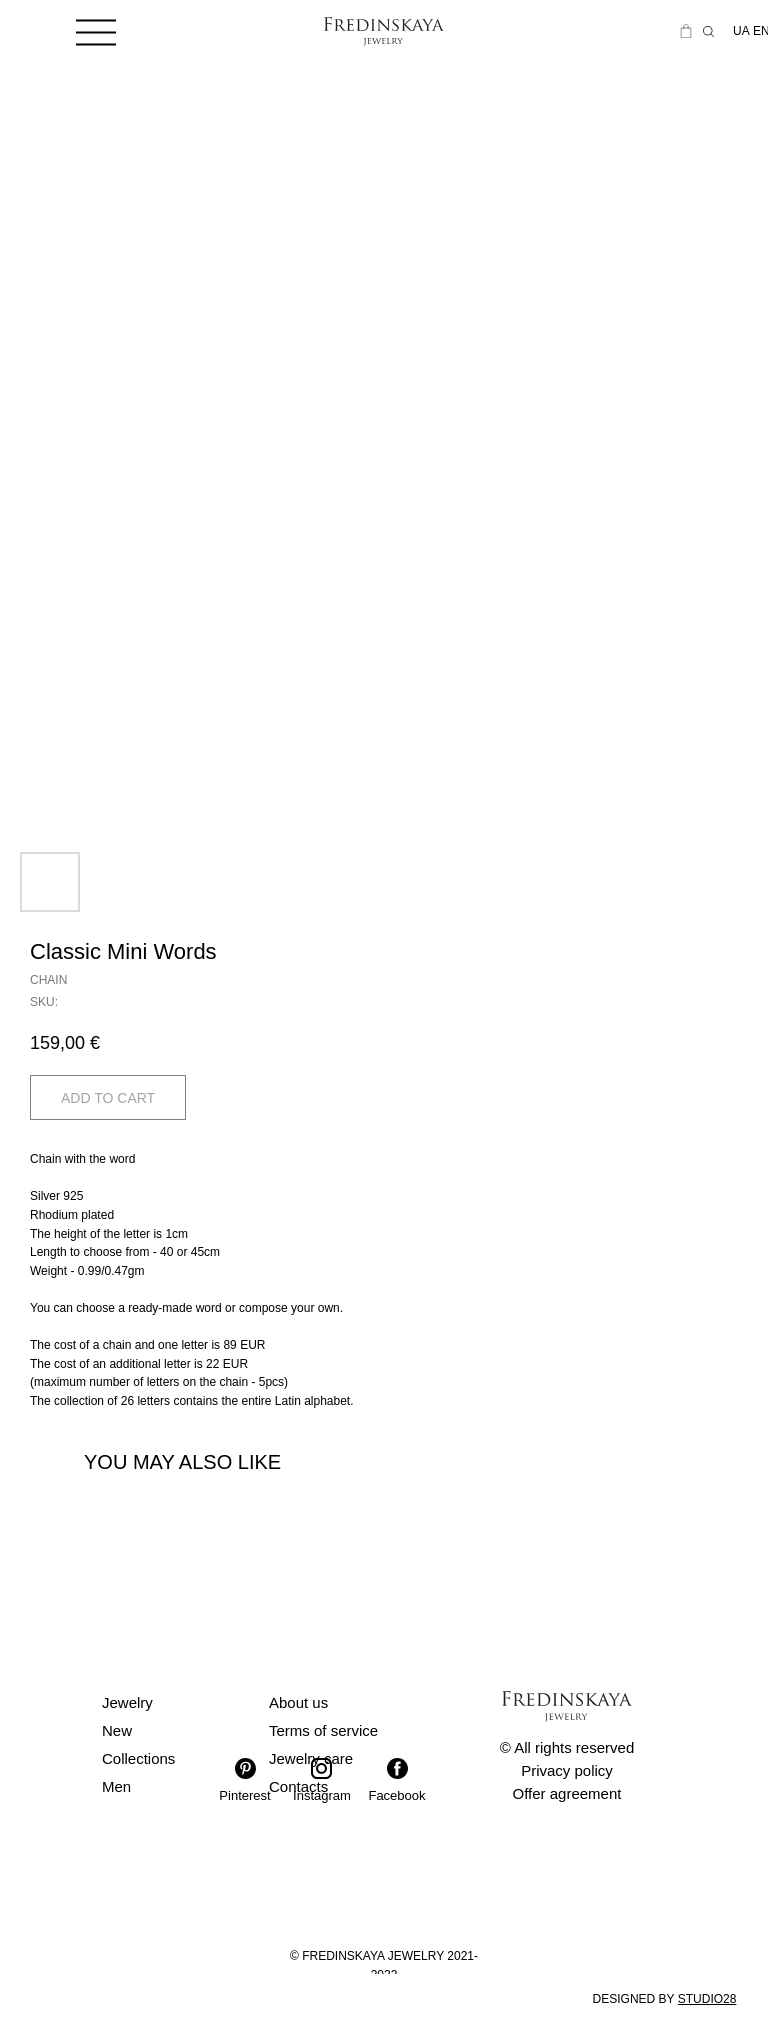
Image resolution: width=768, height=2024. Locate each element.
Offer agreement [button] (567, 1793)
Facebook (396, 1795)
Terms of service (323, 1730)
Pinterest (244, 1795)
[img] (96, 31)
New (117, 1730)
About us (298, 1702)
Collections (138, 1758)
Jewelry (127, 1702)
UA (741, 31)
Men (116, 1786)
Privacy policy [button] (567, 1770)
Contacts (298, 1786)
